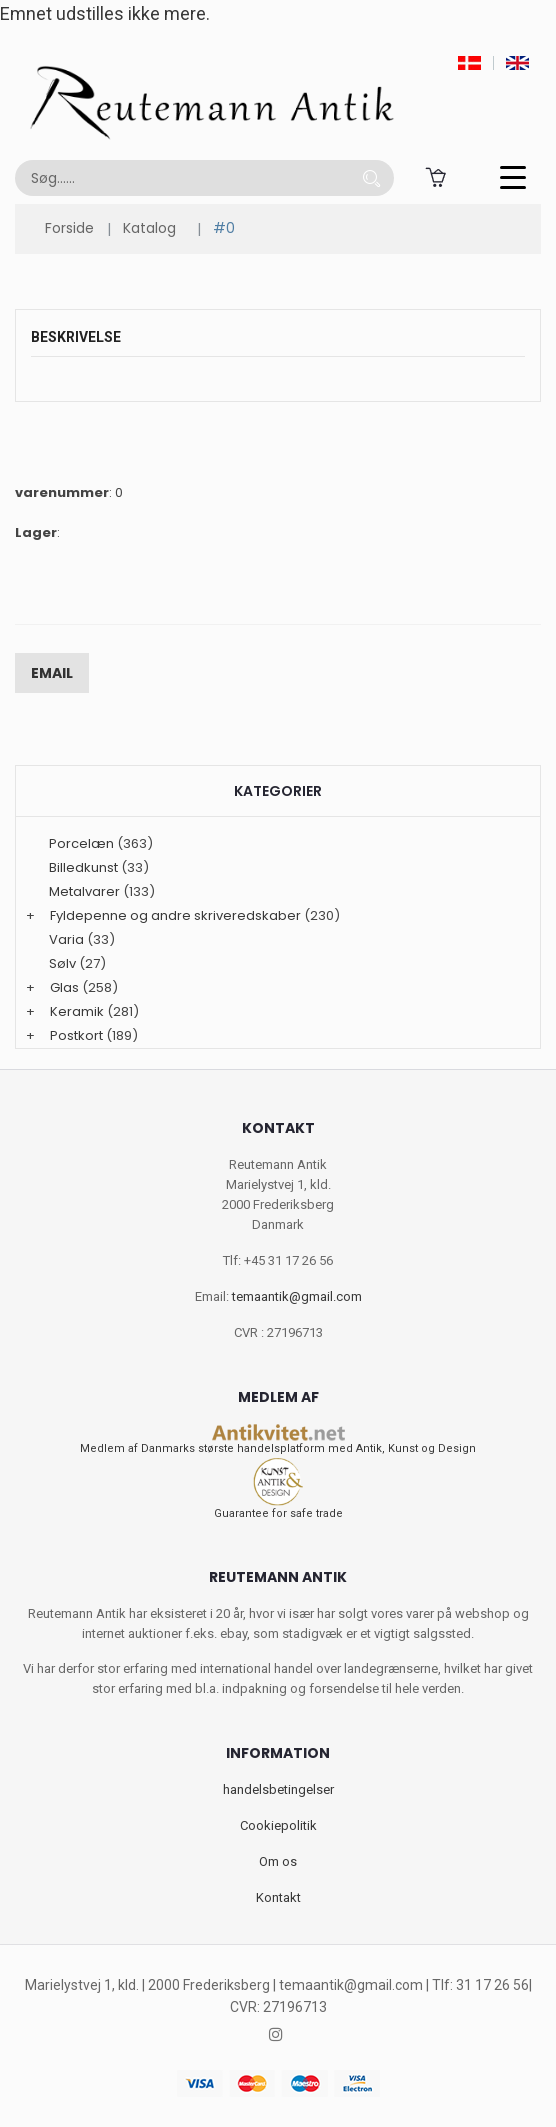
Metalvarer (84, 891)
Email (52, 673)
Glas (64, 987)
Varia (66, 939)
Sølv (62, 963)
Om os (278, 1861)
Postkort (76, 1035)
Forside (69, 228)
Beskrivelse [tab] (76, 337)
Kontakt (278, 1897)
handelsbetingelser (278, 1789)
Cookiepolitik (278, 1825)
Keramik (77, 1011)
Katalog (149, 228)
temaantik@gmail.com (297, 1296)
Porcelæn (81, 843)
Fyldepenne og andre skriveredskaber (175, 915)
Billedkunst (83, 867)
